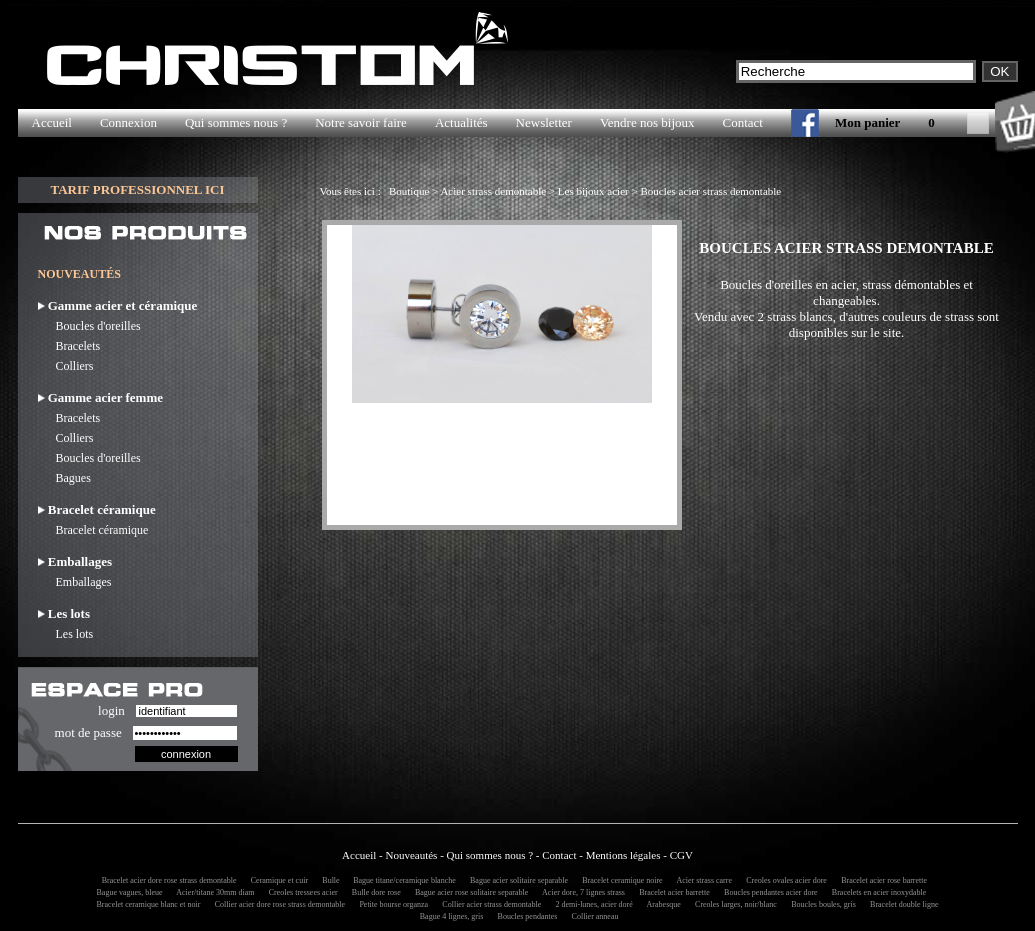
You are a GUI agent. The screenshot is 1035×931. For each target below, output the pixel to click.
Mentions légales (623, 855)
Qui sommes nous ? (236, 122)
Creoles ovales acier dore (783, 880)
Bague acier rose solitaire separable (468, 892)
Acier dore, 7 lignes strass (581, 892)
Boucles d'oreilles (89, 326)
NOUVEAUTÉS (79, 274)
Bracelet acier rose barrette (881, 880)
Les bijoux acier (593, 191)
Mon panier (867, 122)
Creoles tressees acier (300, 892)
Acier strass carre (701, 880)
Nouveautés (411, 855)
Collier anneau (592, 916)
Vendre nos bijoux (647, 122)
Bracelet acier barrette (671, 892)
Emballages (75, 582)
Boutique (409, 191)
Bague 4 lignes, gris (449, 916)
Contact (743, 122)
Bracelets (69, 346)
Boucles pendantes (525, 916)
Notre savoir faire (361, 122)
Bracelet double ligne (901, 904)
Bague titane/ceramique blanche (401, 880)
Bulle (328, 880)
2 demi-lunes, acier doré (590, 904)
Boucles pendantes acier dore (768, 892)
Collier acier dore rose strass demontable (277, 904)
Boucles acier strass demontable (710, 191)
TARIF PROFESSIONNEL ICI (137, 189)
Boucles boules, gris (820, 904)
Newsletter (544, 122)
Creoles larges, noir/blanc (733, 904)
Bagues (64, 478)
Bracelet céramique (93, 530)
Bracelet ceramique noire (619, 880)
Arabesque (661, 904)
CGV (681, 855)
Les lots (66, 634)
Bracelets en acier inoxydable (876, 892)
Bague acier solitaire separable (516, 880)
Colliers (66, 366)
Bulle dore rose (373, 892)
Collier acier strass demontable (488, 904)
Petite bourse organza (390, 904)
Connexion (128, 122)
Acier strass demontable (493, 191)
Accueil (52, 122)
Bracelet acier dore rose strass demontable (166, 880)
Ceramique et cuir (276, 880)
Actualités (461, 122)
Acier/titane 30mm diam (213, 892)
